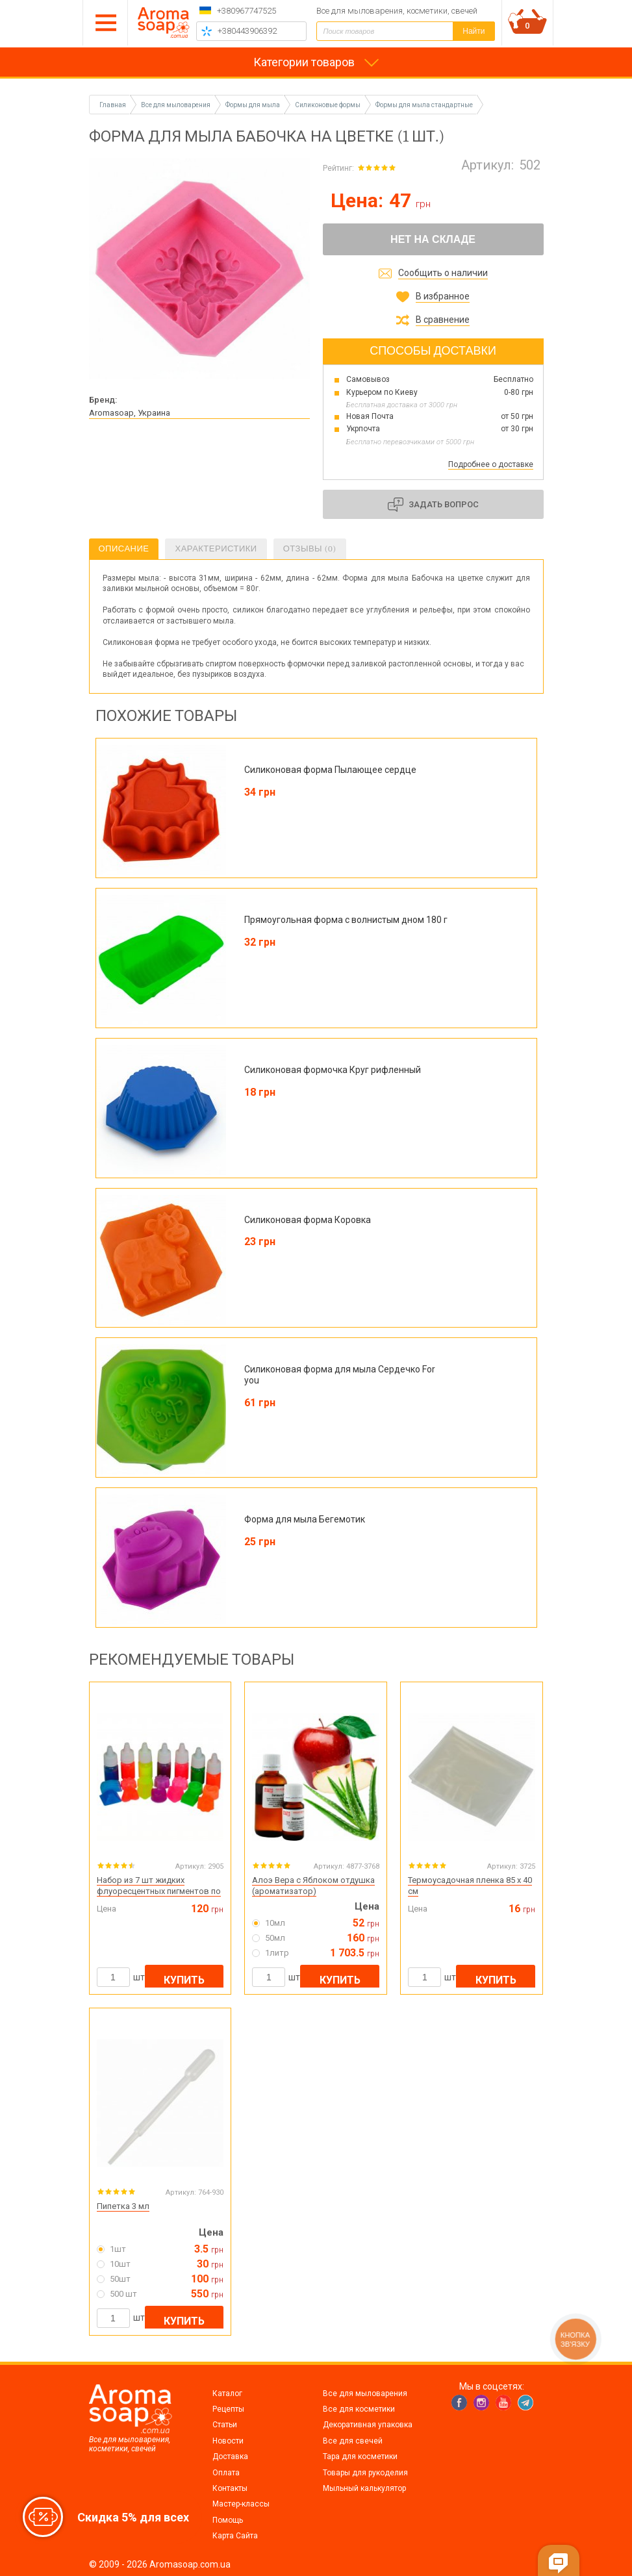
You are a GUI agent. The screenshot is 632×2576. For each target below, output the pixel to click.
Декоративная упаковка (367, 2424)
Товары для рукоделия (365, 2472)
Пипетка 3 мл (123, 2206)
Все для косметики (359, 2409)
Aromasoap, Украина (129, 413)
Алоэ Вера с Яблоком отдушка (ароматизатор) (313, 1885)
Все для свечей (353, 2440)
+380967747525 (246, 10)
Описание (124, 548)
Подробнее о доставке (490, 464)
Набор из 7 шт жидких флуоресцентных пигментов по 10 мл (159, 1891)
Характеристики (216, 548)
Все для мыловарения (365, 2393)
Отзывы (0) (309, 548)
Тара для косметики (360, 2456)
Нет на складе (432, 239)
